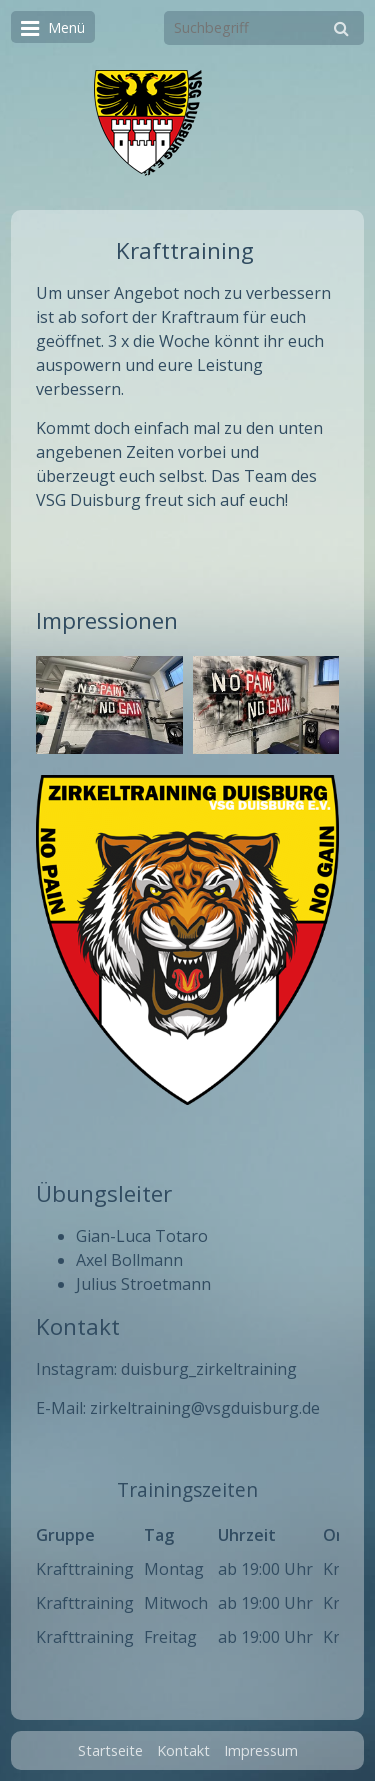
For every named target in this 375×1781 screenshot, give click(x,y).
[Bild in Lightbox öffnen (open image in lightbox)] (109, 705)
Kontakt (183, 1750)
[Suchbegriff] (264, 28)
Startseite (110, 1750)
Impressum (261, 1750)
